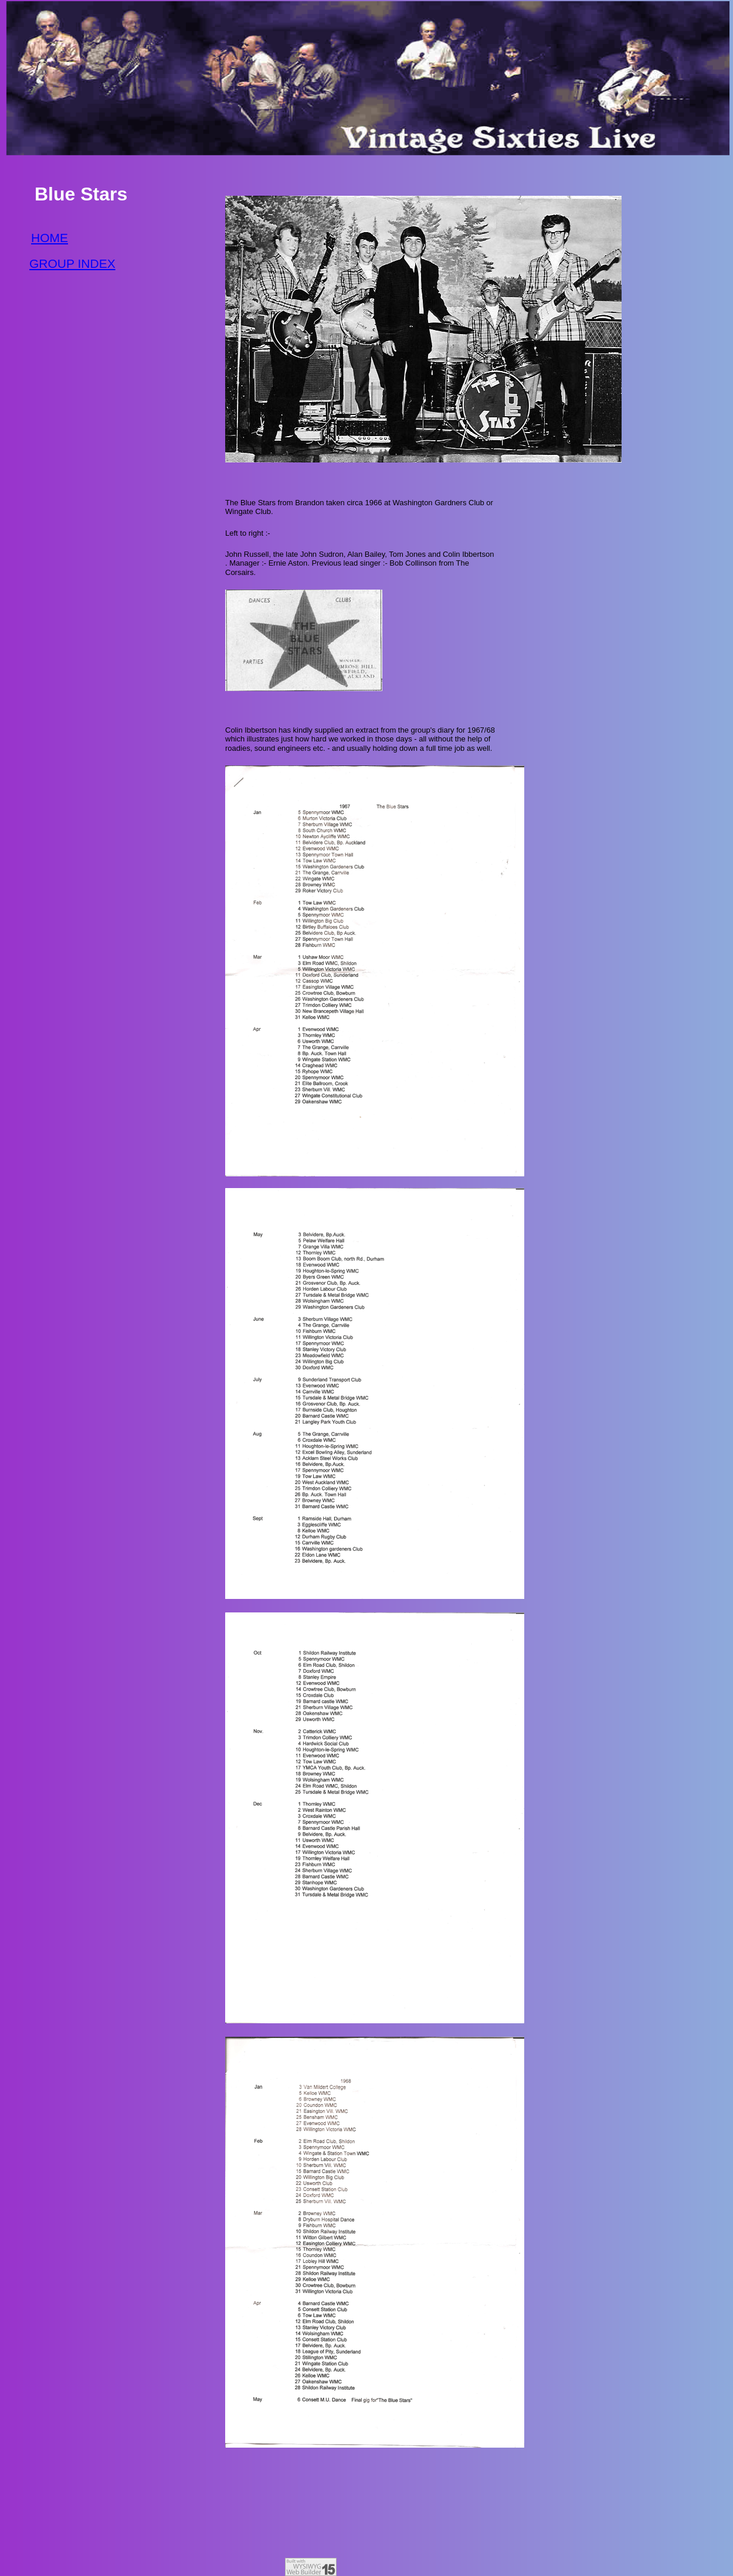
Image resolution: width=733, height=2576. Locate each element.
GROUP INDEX (72, 263)
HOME (49, 237)
